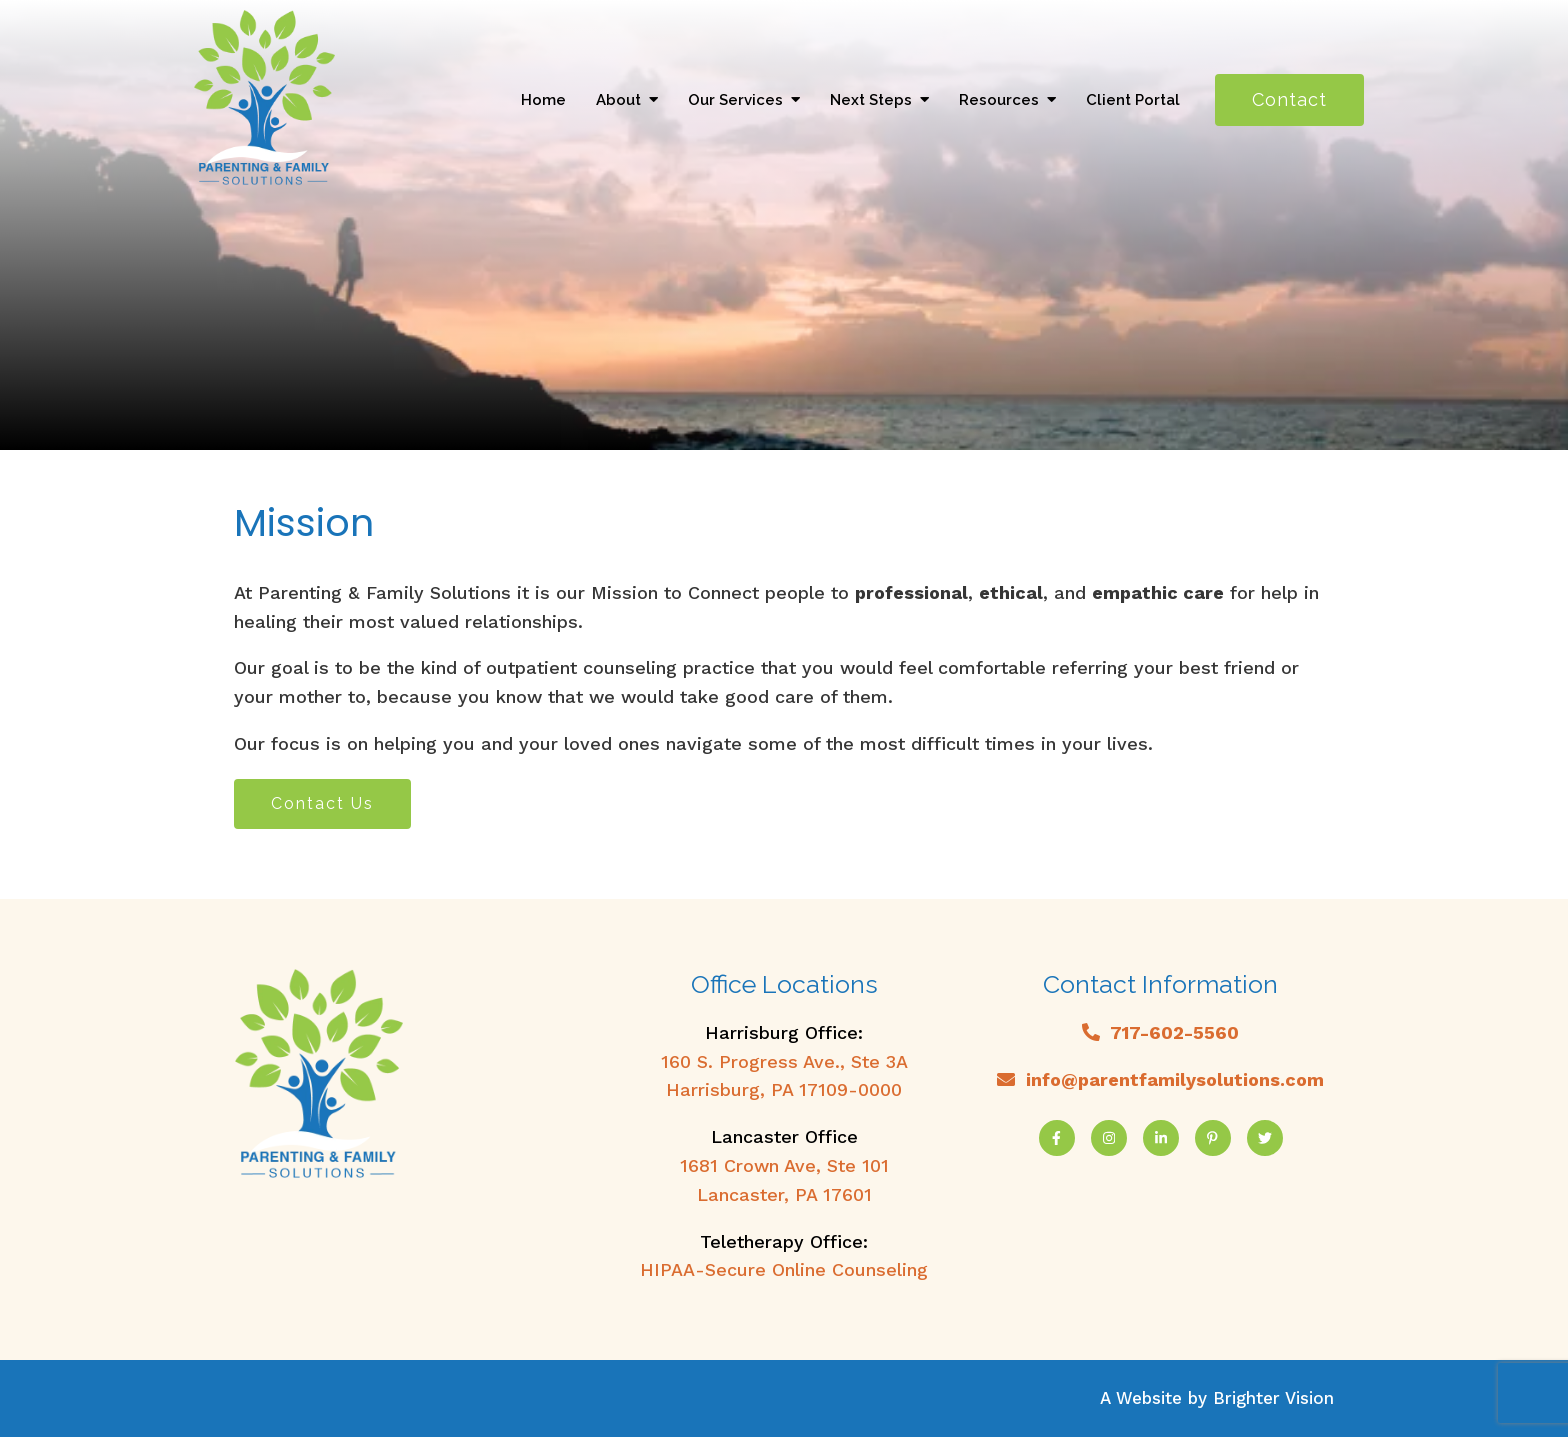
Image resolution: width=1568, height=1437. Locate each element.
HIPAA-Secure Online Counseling (784, 1269)
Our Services (735, 100)
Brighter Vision (1273, 1398)
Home (543, 100)
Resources (999, 100)
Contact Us (322, 803)
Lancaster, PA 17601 (784, 1194)
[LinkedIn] (1161, 1138)
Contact (1289, 99)
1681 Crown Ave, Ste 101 (784, 1165)
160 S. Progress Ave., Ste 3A (784, 1061)
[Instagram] (1109, 1138)
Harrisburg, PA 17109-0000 (784, 1089)
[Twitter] (1265, 1138)
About (618, 100)
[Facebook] (1057, 1138)
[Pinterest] (1213, 1138)
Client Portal (1133, 100)
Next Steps (871, 100)
